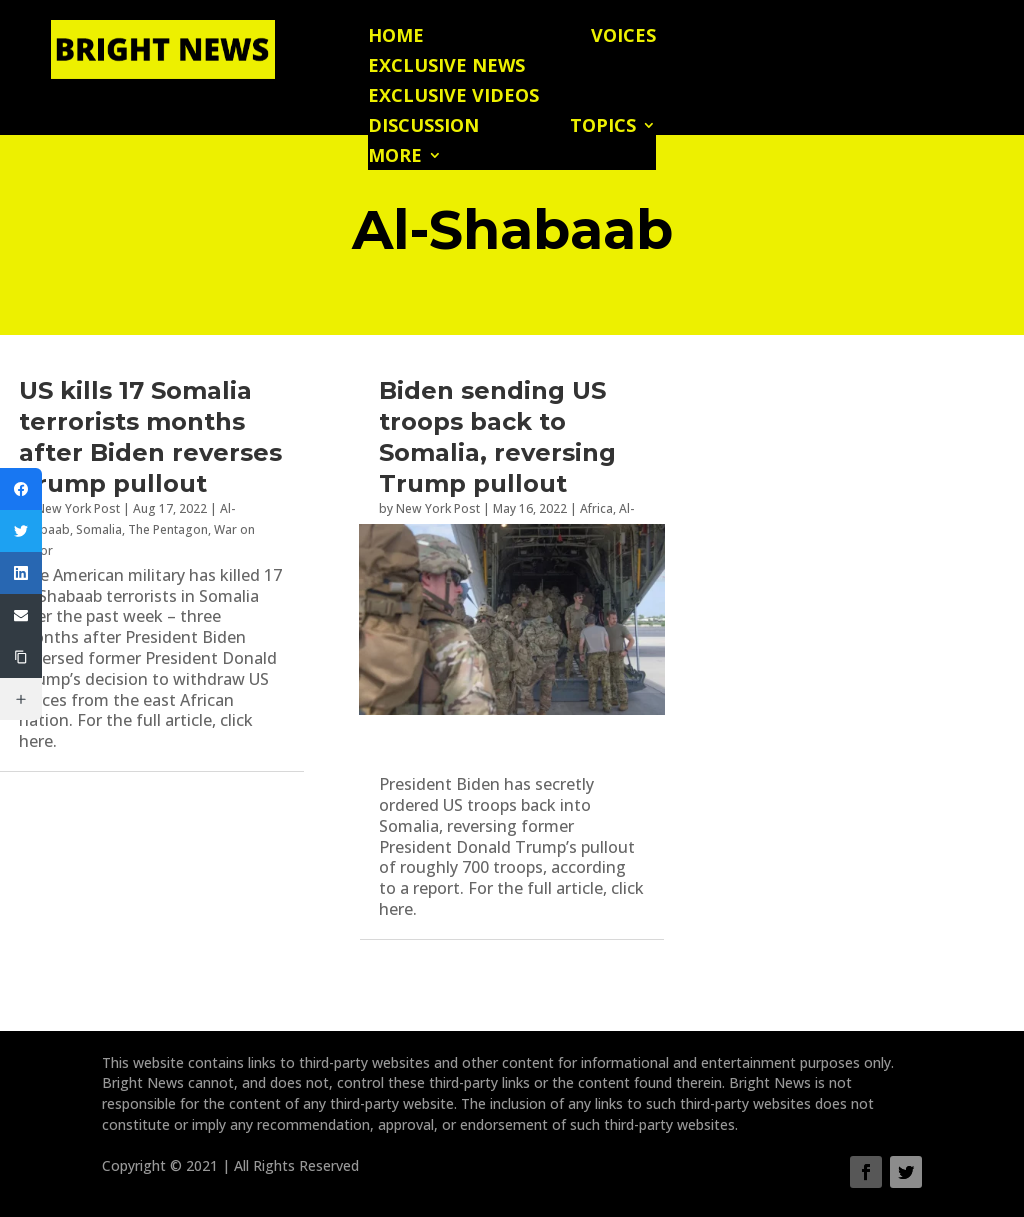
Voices (623, 37)
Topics (603, 127)
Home (396, 37)
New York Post (78, 508)
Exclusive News (446, 67)
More (395, 157)
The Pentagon (168, 529)
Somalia (99, 529)
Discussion (423, 127)
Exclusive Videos (453, 97)
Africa (596, 508)
